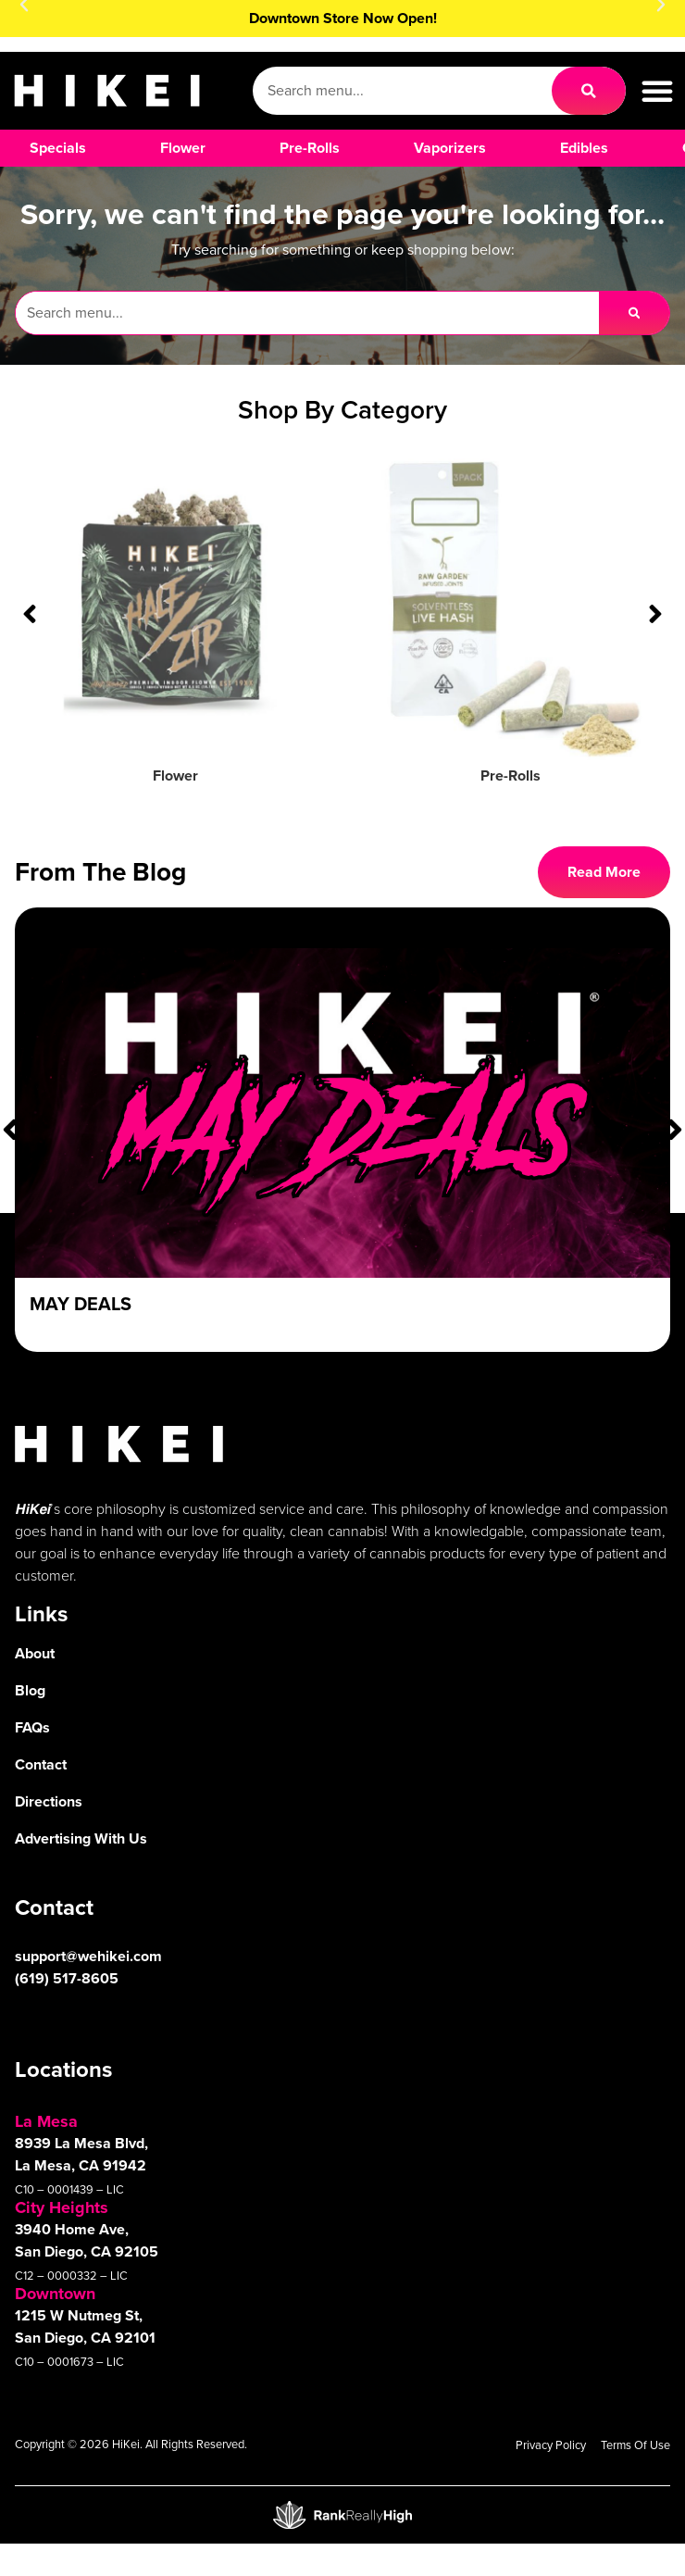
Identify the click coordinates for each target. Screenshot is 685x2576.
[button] (657, 90)
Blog (30, 1690)
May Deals (80, 1304)
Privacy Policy (551, 2445)
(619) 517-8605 (66, 1978)
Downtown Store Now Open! (343, 18)
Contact (41, 1764)
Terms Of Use (635, 2445)
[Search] (589, 91)
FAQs (32, 1727)
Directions (48, 1801)
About (35, 1653)
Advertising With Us (81, 1838)
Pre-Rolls (510, 775)
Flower (175, 775)
